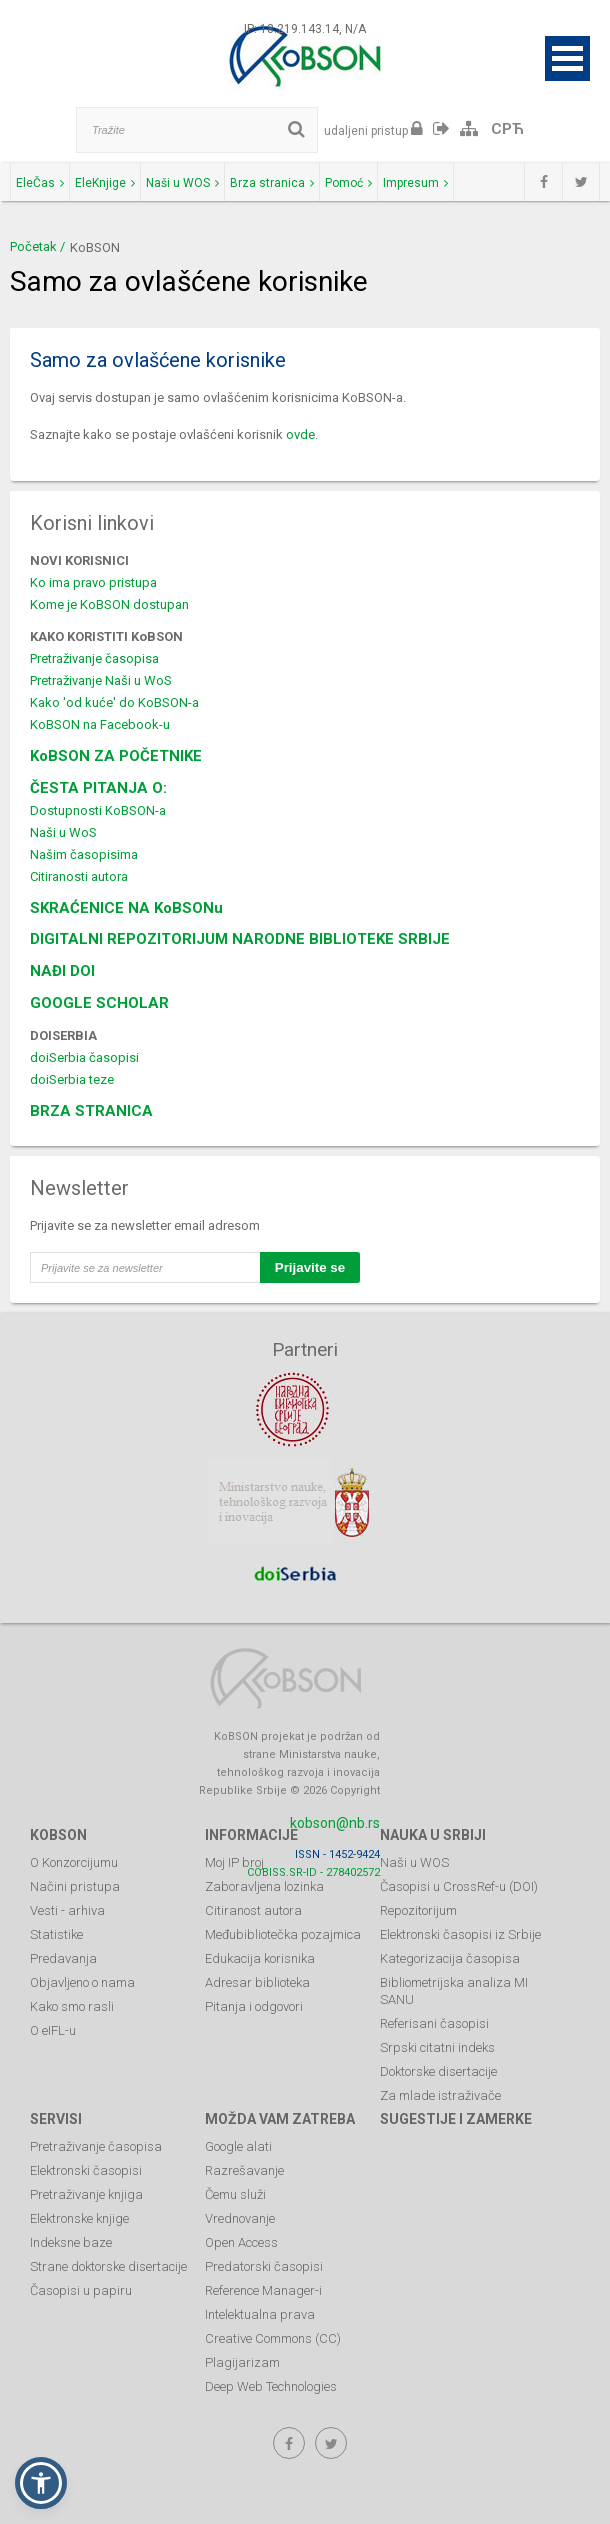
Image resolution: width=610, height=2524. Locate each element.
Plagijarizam (242, 2362)
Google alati (238, 2146)
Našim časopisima (84, 854)
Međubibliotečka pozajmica (283, 1934)
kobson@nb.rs (335, 1823)
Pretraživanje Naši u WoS (101, 680)
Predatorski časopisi (264, 2266)
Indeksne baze (71, 2242)
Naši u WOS (182, 183)
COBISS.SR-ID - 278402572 (313, 1872)
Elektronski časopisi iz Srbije (460, 1934)
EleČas (40, 183)
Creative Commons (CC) (273, 2338)
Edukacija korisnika (260, 1958)
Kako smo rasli (72, 2006)
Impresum (415, 183)
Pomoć (348, 183)
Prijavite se (310, 1267)
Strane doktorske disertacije (108, 2266)
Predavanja (63, 1958)
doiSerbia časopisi (84, 1057)
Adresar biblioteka (257, 1982)
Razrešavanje (244, 2170)
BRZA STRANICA (91, 1111)
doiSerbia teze (72, 1079)
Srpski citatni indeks (437, 2047)
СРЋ (507, 129)
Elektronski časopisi (86, 2170)
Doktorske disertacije (438, 2071)
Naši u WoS (63, 832)
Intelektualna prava (260, 2314)
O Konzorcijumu (74, 1862)
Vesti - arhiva (67, 1910)
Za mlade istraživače (440, 2095)
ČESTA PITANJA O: (98, 788)
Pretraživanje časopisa (94, 658)
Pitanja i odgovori (254, 2006)
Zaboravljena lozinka (264, 1886)
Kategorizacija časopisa (450, 1958)
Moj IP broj (234, 1862)
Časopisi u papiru (81, 2290)
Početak (33, 246)
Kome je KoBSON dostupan (109, 604)
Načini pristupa (75, 1886)
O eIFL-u (53, 2030)
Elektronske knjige (79, 2218)
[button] (41, 2483)
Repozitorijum (418, 1910)
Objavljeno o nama (82, 1982)
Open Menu (567, 58)
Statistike (56, 1934)
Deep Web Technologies (271, 2386)
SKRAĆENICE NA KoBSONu (126, 908)
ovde (300, 434)
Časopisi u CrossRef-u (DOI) (459, 1886)
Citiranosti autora (79, 876)
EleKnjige (105, 183)
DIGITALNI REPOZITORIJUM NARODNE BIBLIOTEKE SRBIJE (240, 939)
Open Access (241, 2242)
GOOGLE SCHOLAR (99, 1003)
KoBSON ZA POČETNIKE (116, 756)
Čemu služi (235, 2194)
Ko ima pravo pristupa (93, 582)
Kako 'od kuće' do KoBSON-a (114, 702)
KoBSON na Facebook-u (100, 724)
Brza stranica (272, 183)
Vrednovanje (240, 2218)
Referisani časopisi (434, 2023)
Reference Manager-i (263, 2290)
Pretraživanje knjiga (86, 2194)
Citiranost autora (253, 1910)
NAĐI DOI (62, 971)
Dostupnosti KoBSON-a (98, 810)
